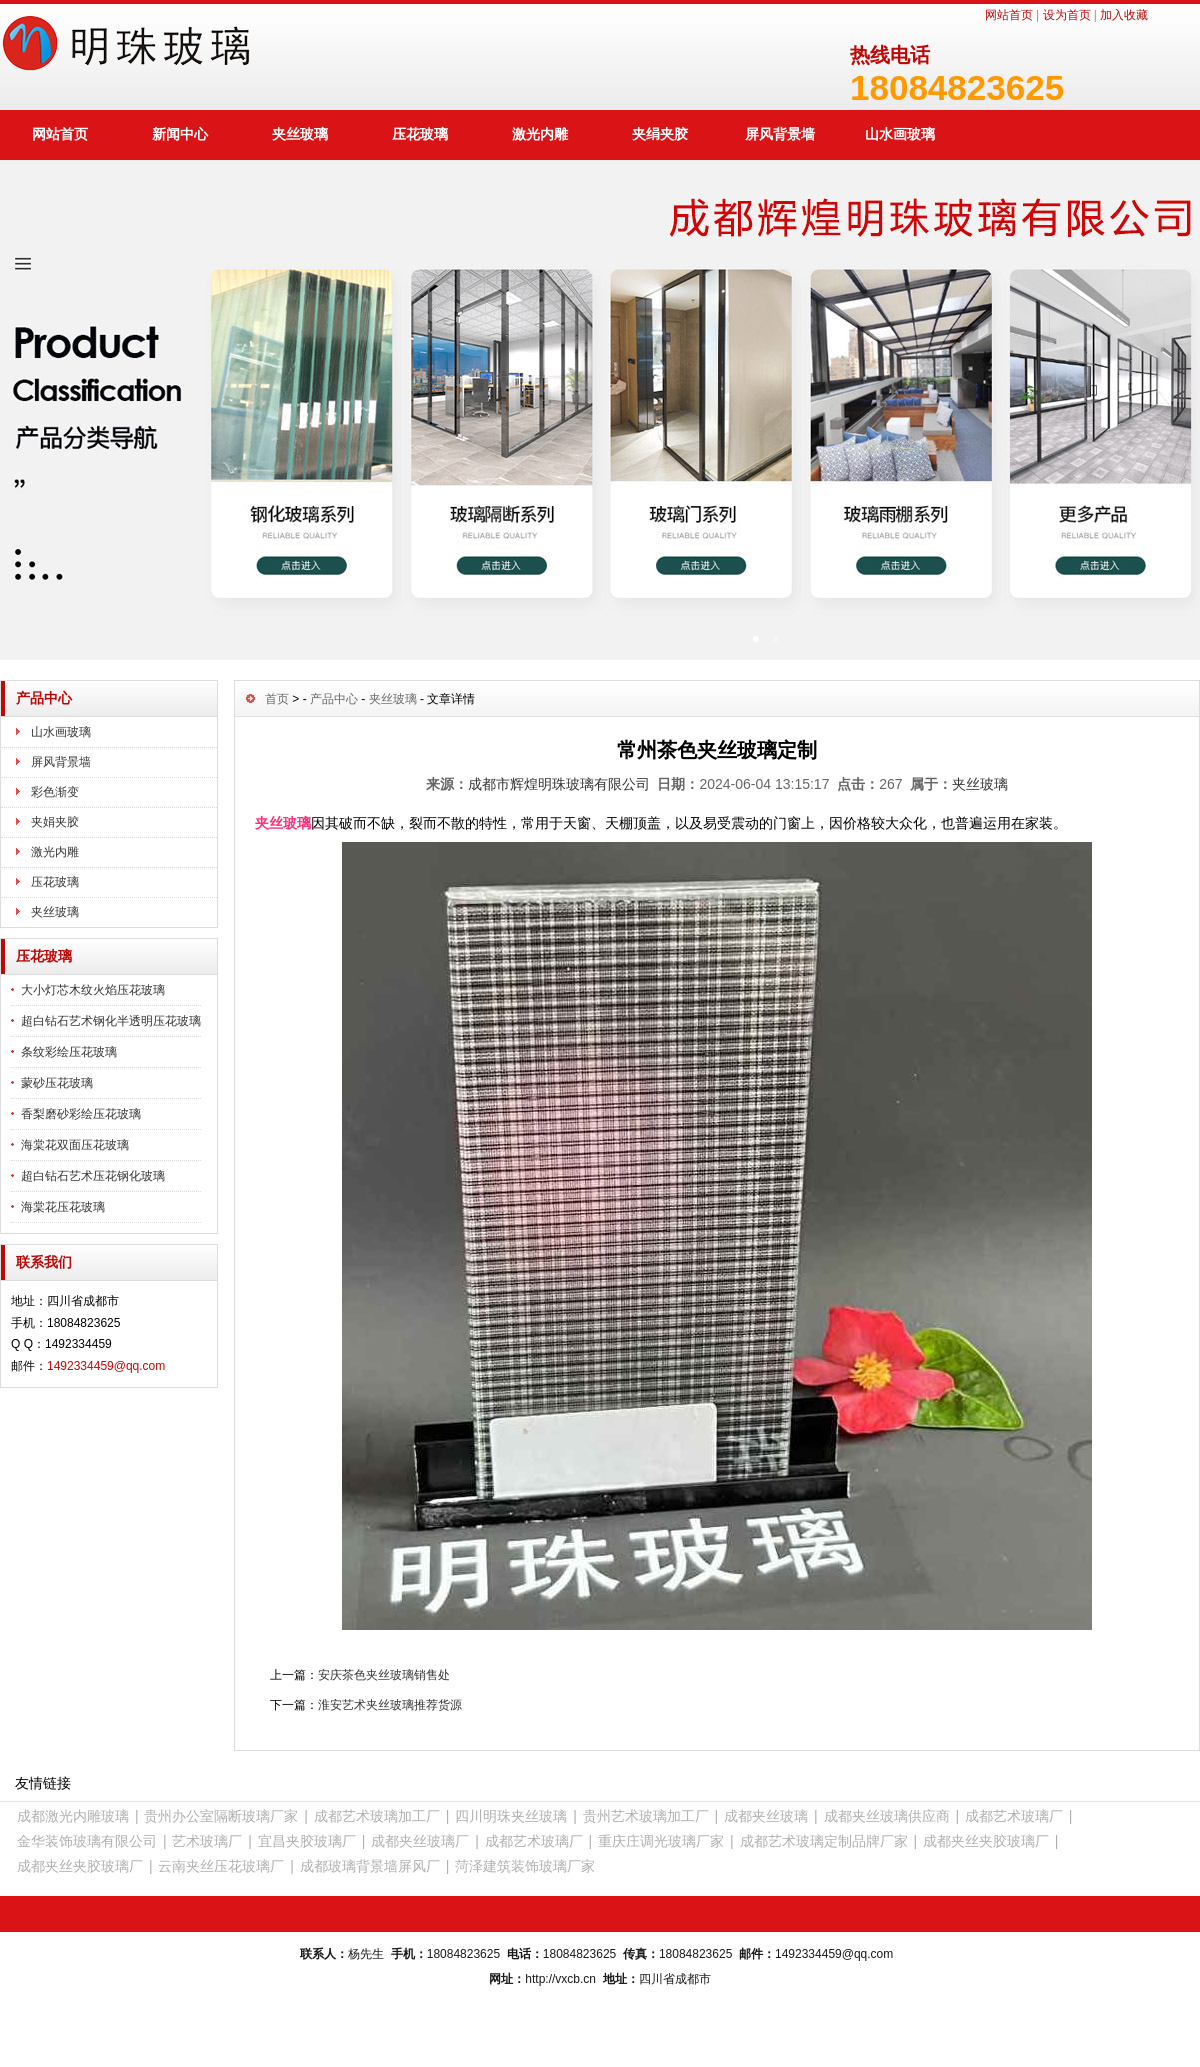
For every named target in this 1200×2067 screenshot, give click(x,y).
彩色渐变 (55, 792)
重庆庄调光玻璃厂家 (661, 1841)
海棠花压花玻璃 (63, 1207)
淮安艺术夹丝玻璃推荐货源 (390, 1705)
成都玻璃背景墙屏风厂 (370, 1866)
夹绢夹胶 (660, 134)
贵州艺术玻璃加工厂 (646, 1816)
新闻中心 (180, 134)
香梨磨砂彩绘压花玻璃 (81, 1114)
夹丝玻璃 (300, 134)
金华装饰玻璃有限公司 (87, 1841)
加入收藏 (1124, 15)
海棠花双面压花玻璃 (75, 1145)
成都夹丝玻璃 (766, 1816)
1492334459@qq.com (106, 1366)
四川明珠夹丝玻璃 (511, 1816)
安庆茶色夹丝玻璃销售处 (384, 1675)
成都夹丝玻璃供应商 (887, 1816)
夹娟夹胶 (55, 822)
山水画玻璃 (900, 134)
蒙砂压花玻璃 (57, 1083)
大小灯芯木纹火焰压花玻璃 (93, 990)
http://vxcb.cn (560, 1979)
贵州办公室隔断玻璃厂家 (221, 1816)
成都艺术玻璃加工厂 (377, 1816)
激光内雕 (540, 134)
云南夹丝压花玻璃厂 (221, 1866)
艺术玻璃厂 (207, 1841)
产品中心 (334, 699)
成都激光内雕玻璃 (73, 1816)
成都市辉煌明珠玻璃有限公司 (559, 784)
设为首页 (1067, 15)
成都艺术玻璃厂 (1014, 1816)
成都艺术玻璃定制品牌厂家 (824, 1841)
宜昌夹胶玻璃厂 (307, 1841)
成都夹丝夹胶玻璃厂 (986, 1841)
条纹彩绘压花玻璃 (69, 1052)
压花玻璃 (420, 134)
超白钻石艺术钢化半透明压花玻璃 (111, 1021)
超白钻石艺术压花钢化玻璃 (93, 1176)
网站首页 (1009, 15)
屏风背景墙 (780, 134)
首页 (277, 699)
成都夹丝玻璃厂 (420, 1841)
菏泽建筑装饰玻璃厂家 (525, 1866)
